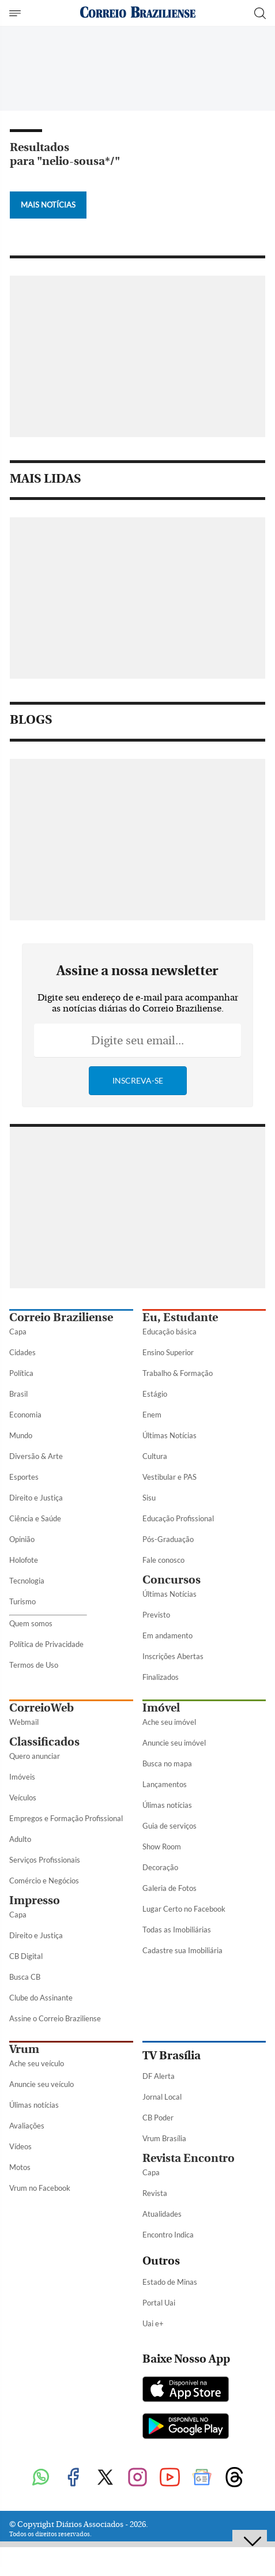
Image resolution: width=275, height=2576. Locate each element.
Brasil (18, 1393)
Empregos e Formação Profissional (66, 1818)
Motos (20, 2167)
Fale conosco (163, 1560)
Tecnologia (26, 1580)
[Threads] (234, 2478)
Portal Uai (158, 2302)
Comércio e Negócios (44, 1880)
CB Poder (158, 2117)
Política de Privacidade (46, 1644)
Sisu (149, 1497)
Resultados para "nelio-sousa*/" (65, 154)
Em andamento (167, 1635)
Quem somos (30, 1623)
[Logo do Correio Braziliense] (137, 13)
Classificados (44, 1741)
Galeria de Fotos (169, 1888)
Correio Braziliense (61, 1317)
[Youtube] (170, 2478)
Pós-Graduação (168, 1539)
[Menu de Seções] (16, 13)
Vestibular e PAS (169, 1476)
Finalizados (160, 1677)
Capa (18, 1331)
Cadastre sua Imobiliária (182, 1950)
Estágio (154, 1393)
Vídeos (20, 2146)
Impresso (34, 1900)
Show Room (161, 1846)
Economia (25, 1414)
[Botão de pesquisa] (260, 13)
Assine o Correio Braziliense (55, 2018)
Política (21, 1373)
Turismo (22, 1601)
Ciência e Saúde (35, 1518)
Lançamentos (164, 1784)
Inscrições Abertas (173, 1656)
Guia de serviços (169, 1825)
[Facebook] (73, 2478)
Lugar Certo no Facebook (183, 1908)
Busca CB (24, 1976)
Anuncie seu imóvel (174, 1742)
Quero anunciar (34, 1756)
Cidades (22, 1352)
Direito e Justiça (36, 1497)
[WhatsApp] (41, 2478)
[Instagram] (138, 2478)
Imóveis (22, 1776)
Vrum (24, 2049)
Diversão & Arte (36, 1456)
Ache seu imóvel (169, 1722)
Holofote (23, 1560)
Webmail (24, 1722)
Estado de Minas (169, 2282)
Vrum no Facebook (39, 2188)
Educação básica (169, 1331)
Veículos (22, 1797)
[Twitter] (105, 2478)
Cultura (154, 1456)
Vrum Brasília (164, 2138)
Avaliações (26, 2125)
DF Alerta (158, 2076)
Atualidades (162, 2213)
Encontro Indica (168, 2234)
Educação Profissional (178, 1518)
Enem (151, 1414)
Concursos (171, 1579)
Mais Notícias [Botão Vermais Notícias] (48, 204)
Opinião (22, 1539)
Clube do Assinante (41, 1997)
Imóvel (161, 1707)
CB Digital (26, 1956)
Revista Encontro (188, 2158)
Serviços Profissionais (44, 1859)
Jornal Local (162, 2096)
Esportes (24, 1476)
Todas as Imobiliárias (176, 1929)
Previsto (156, 1614)
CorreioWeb (41, 1707)
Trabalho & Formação (177, 1373)
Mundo (20, 1435)
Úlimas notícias (167, 1805)
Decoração (160, 1867)
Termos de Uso (33, 1664)
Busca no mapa (167, 1763)
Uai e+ (153, 2323)
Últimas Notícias (169, 1435)
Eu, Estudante (180, 1317)
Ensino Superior (168, 1352)
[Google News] (202, 2478)
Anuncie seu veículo (41, 2084)
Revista (154, 2193)
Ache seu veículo (36, 2063)
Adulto (20, 1839)
